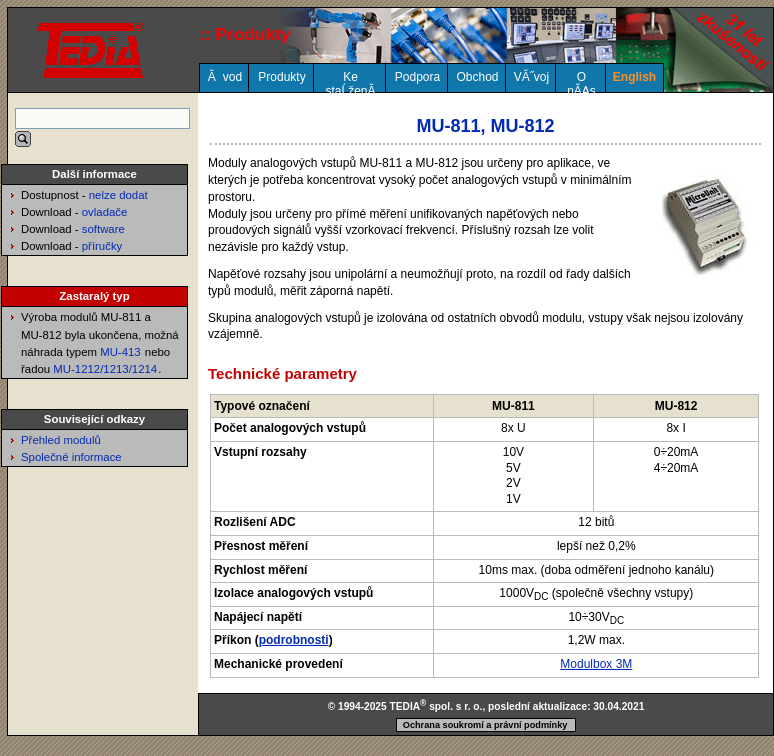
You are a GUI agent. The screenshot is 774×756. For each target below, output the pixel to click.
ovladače (105, 212)
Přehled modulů (61, 440)
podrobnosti (294, 640)
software (103, 229)
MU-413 (120, 352)
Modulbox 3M (596, 664)
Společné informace (71, 457)
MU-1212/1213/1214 (105, 369)
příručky (102, 246)
